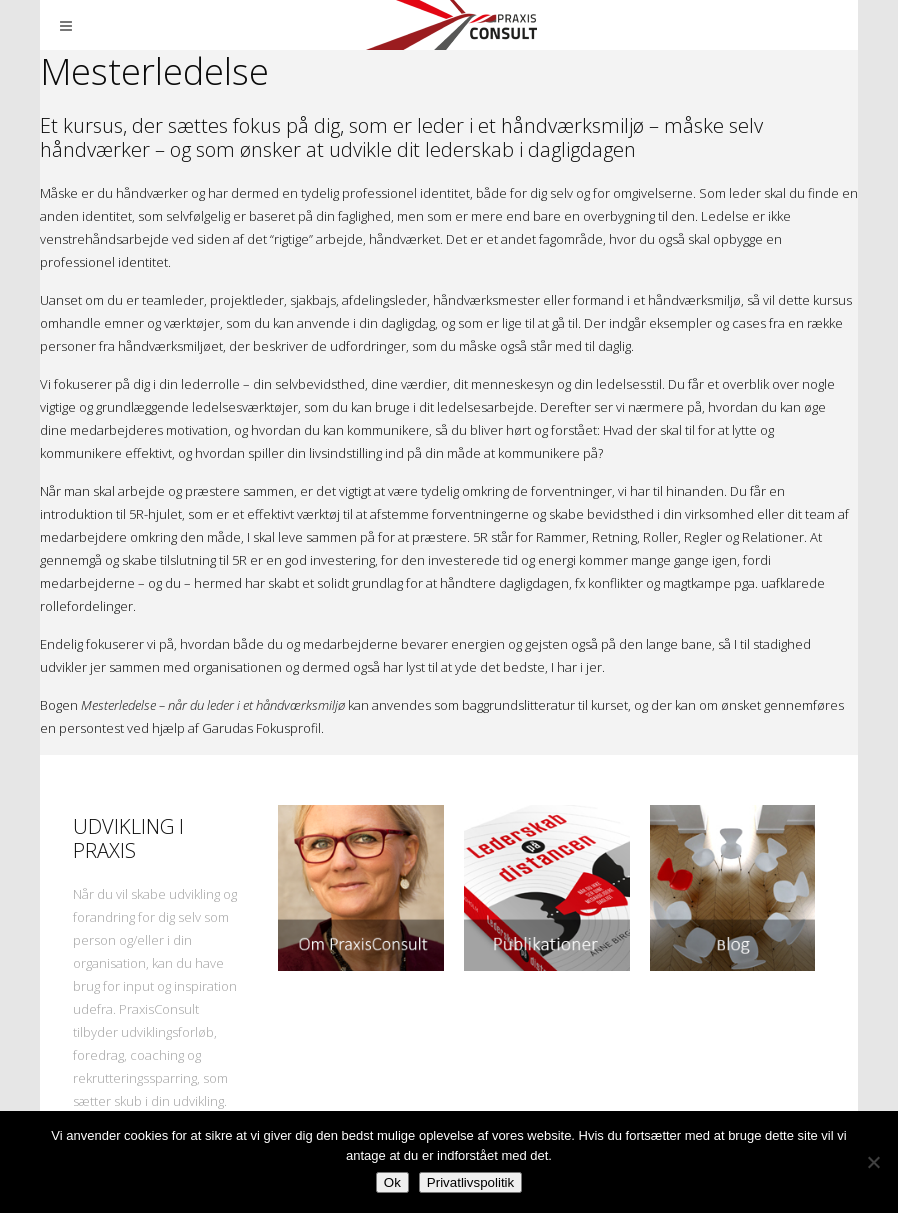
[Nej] (873, 1162)
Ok (392, 1182)
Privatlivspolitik (470, 1182)
